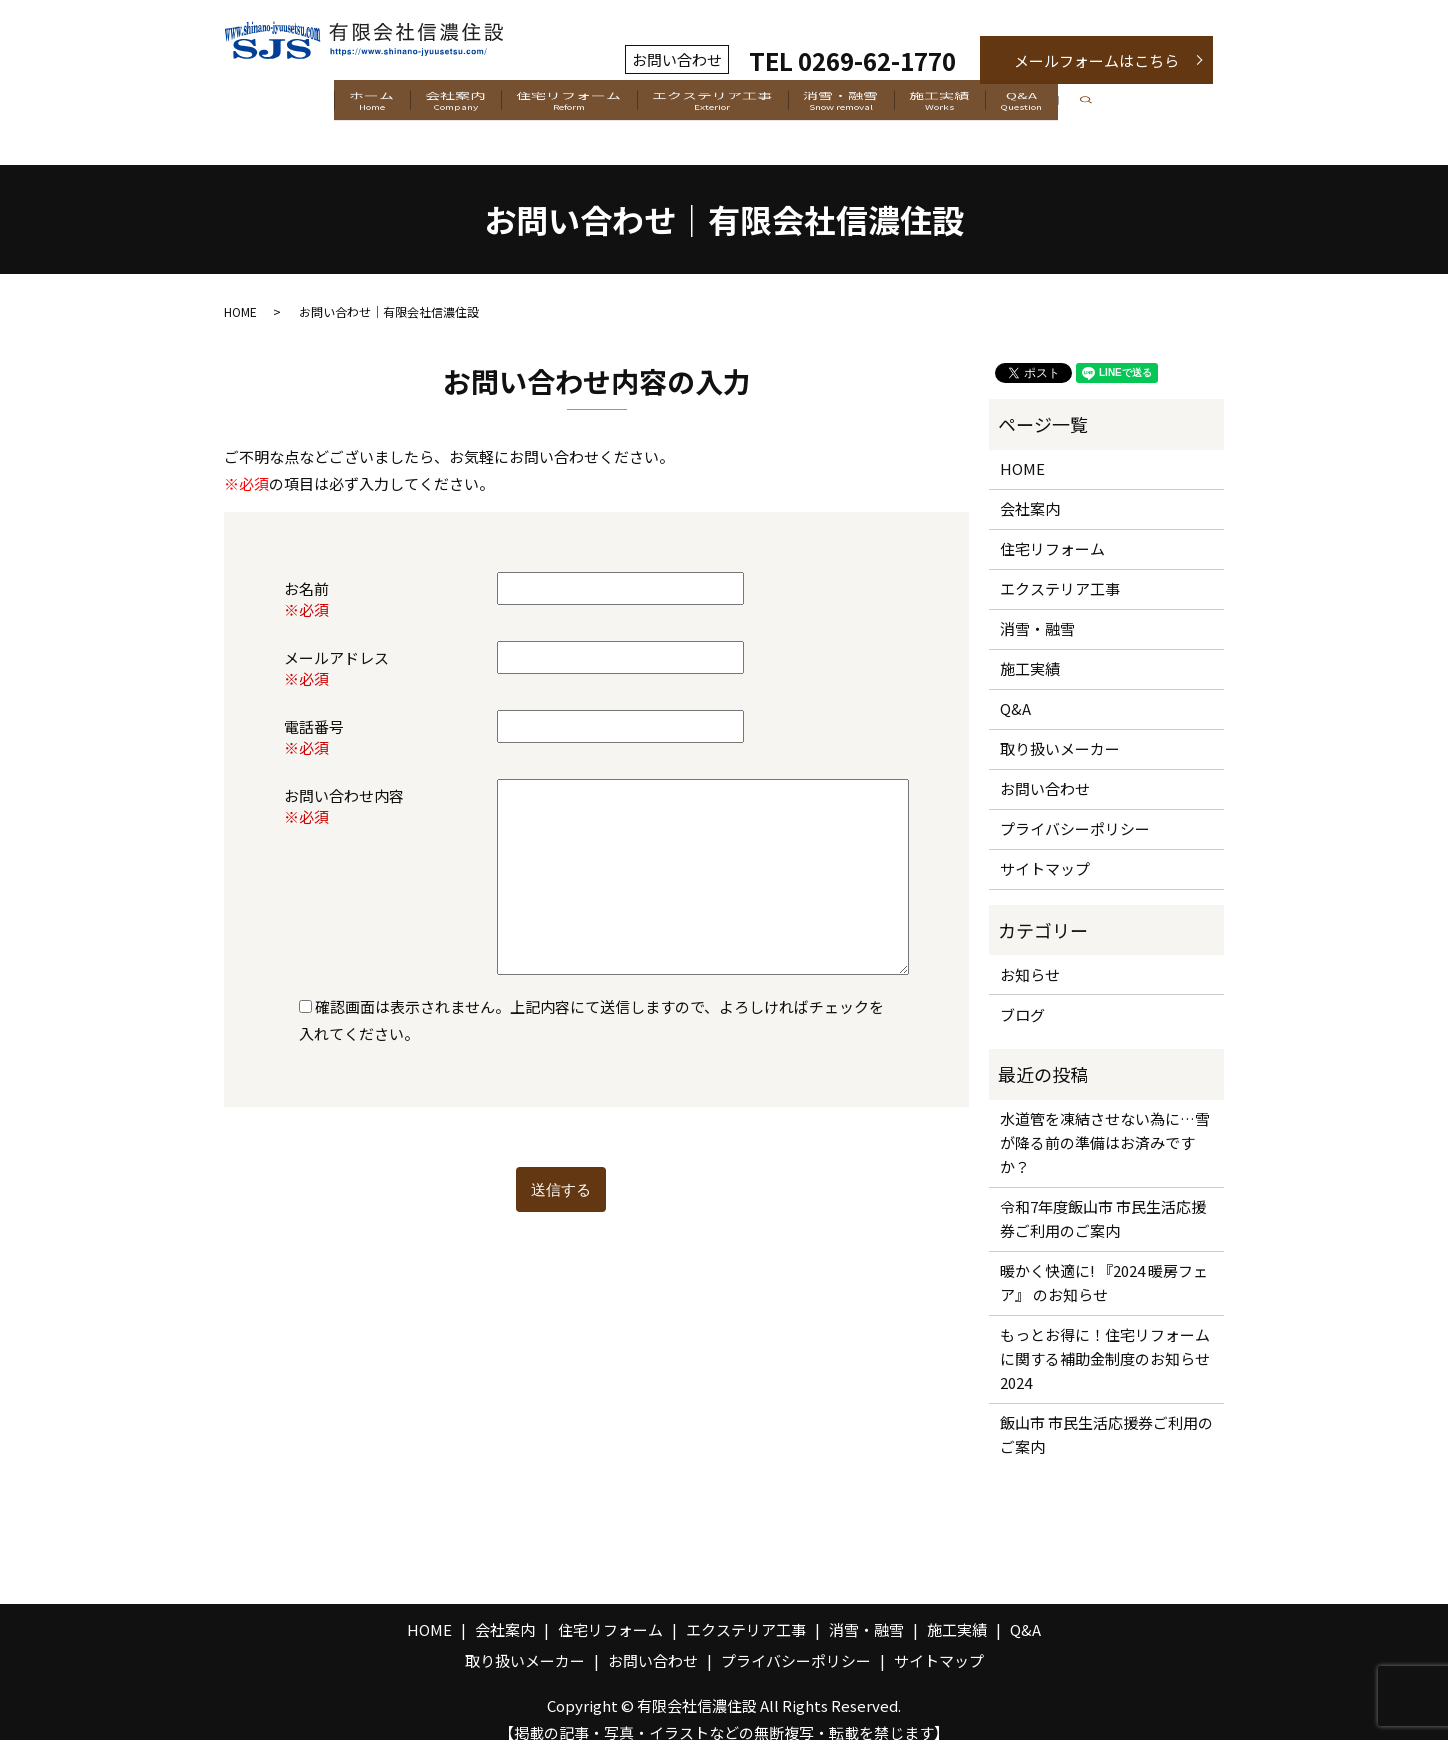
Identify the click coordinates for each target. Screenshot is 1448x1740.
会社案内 (407, 104)
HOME (240, 289)
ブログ (1022, 992)
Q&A (1095, 104)
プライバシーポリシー (1075, 807)
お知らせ (1030, 952)
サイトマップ (1045, 847)
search (1186, 104)
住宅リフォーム (544, 104)
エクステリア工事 (713, 104)
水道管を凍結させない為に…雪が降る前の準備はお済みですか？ (1105, 1121)
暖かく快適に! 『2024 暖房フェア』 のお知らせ (1104, 1261)
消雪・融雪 (865, 104)
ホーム (298, 104)
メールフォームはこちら (1096, 60)
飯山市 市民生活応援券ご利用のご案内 (1106, 1413)
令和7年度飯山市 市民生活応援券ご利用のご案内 (1103, 1197)
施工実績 (989, 104)
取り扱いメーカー (1060, 727)
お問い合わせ (1045, 767)
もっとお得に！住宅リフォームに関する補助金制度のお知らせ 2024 (1107, 1337)
